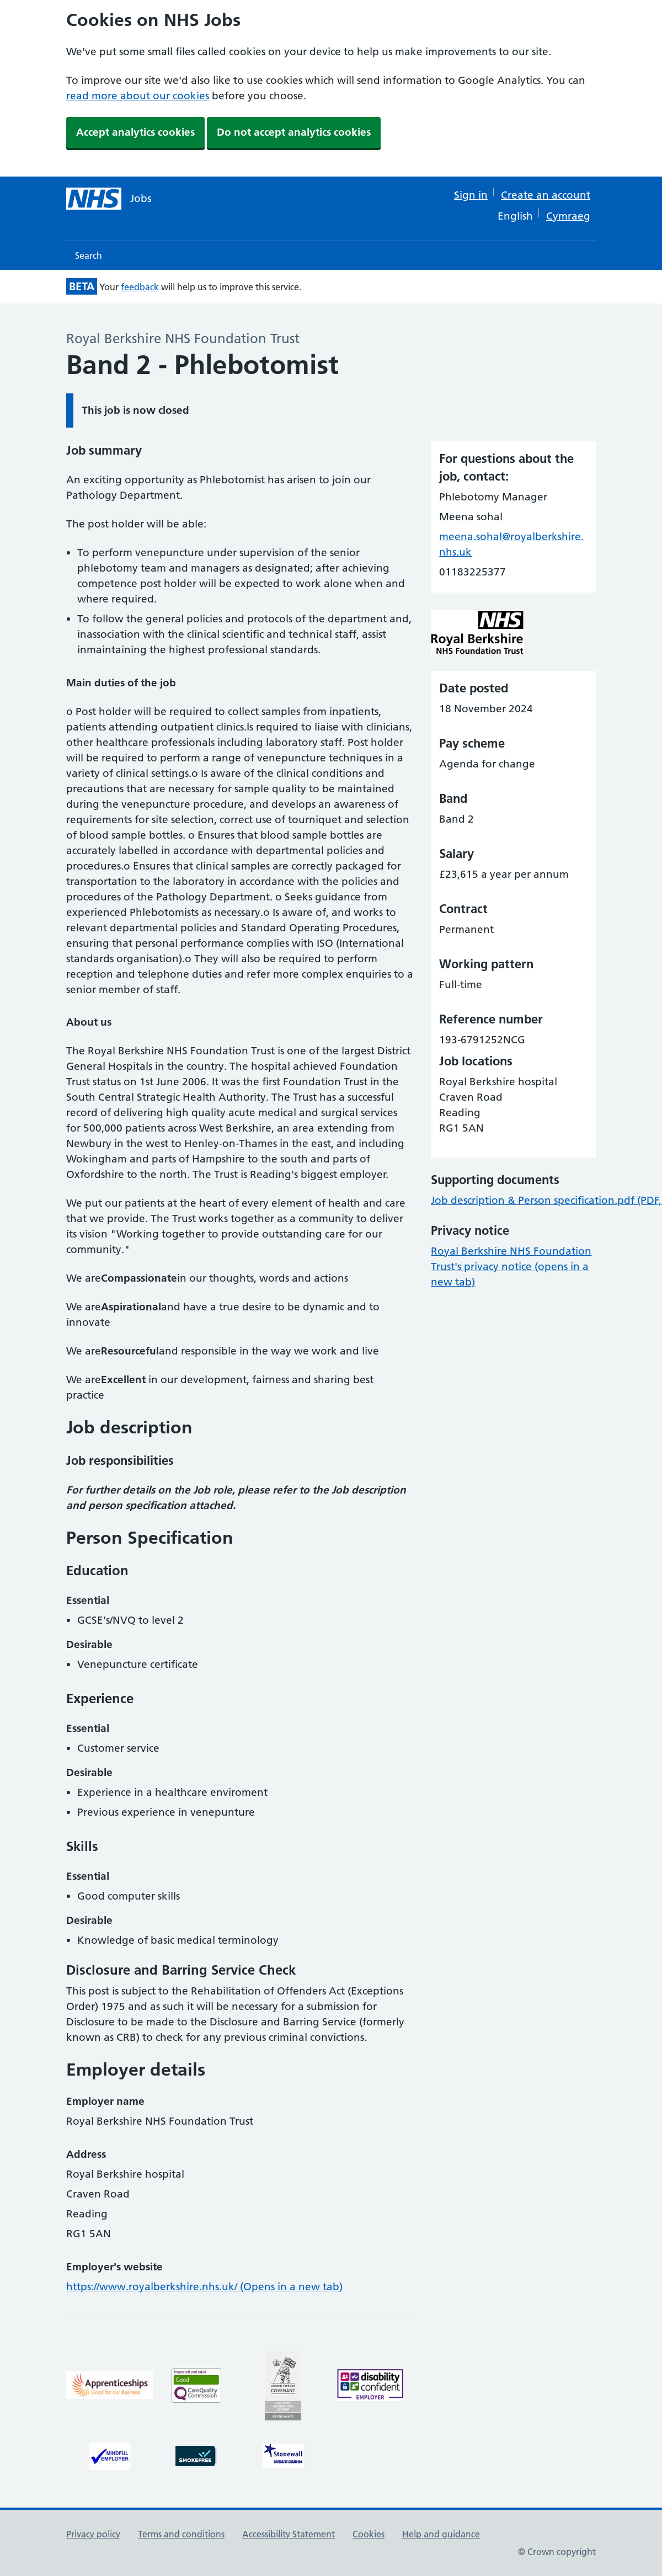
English (515, 216)
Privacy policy (93, 2534)
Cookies (369, 2534)
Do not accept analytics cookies (294, 132)
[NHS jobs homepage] (108, 199)
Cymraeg (568, 216)
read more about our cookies (137, 95)
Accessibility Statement (288, 2534)
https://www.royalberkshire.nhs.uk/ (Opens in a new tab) (204, 2286)
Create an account (545, 195)
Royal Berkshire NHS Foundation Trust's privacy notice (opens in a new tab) (511, 1266)
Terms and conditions (181, 2534)
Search (88, 255)
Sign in (471, 195)
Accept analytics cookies (135, 132)
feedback (140, 286)
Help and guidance (441, 2534)
